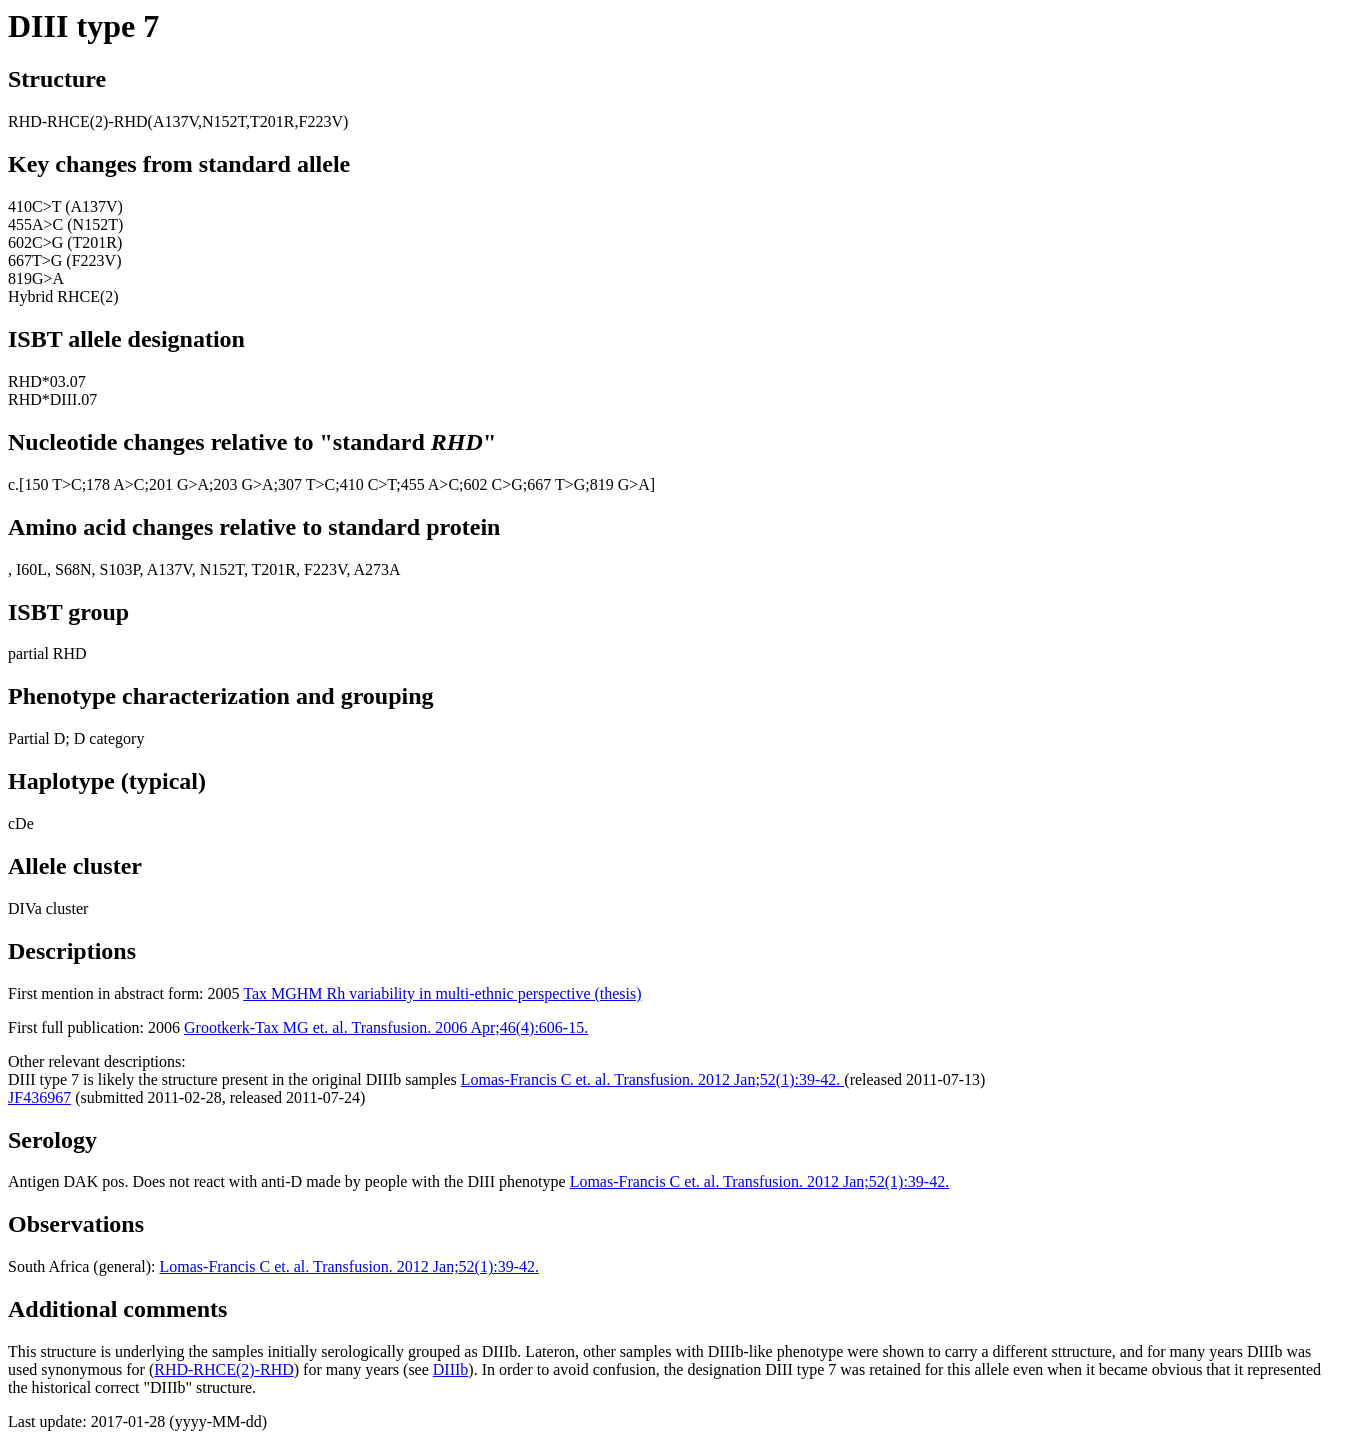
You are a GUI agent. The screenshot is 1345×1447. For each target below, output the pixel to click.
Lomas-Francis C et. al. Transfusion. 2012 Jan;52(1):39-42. (653, 1079)
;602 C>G (491, 484)
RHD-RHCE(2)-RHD (224, 1369)
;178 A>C (113, 484)
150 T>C (52, 484)
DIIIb (451, 1369)
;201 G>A (176, 484)
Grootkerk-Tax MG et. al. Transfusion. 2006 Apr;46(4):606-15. (386, 1027)
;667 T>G (554, 484)
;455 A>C (427, 484)
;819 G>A (617, 484)
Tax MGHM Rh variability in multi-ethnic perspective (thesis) (442, 993)
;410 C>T (365, 484)
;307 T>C (305, 484)
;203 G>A (241, 484)
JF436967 (39, 1097)
